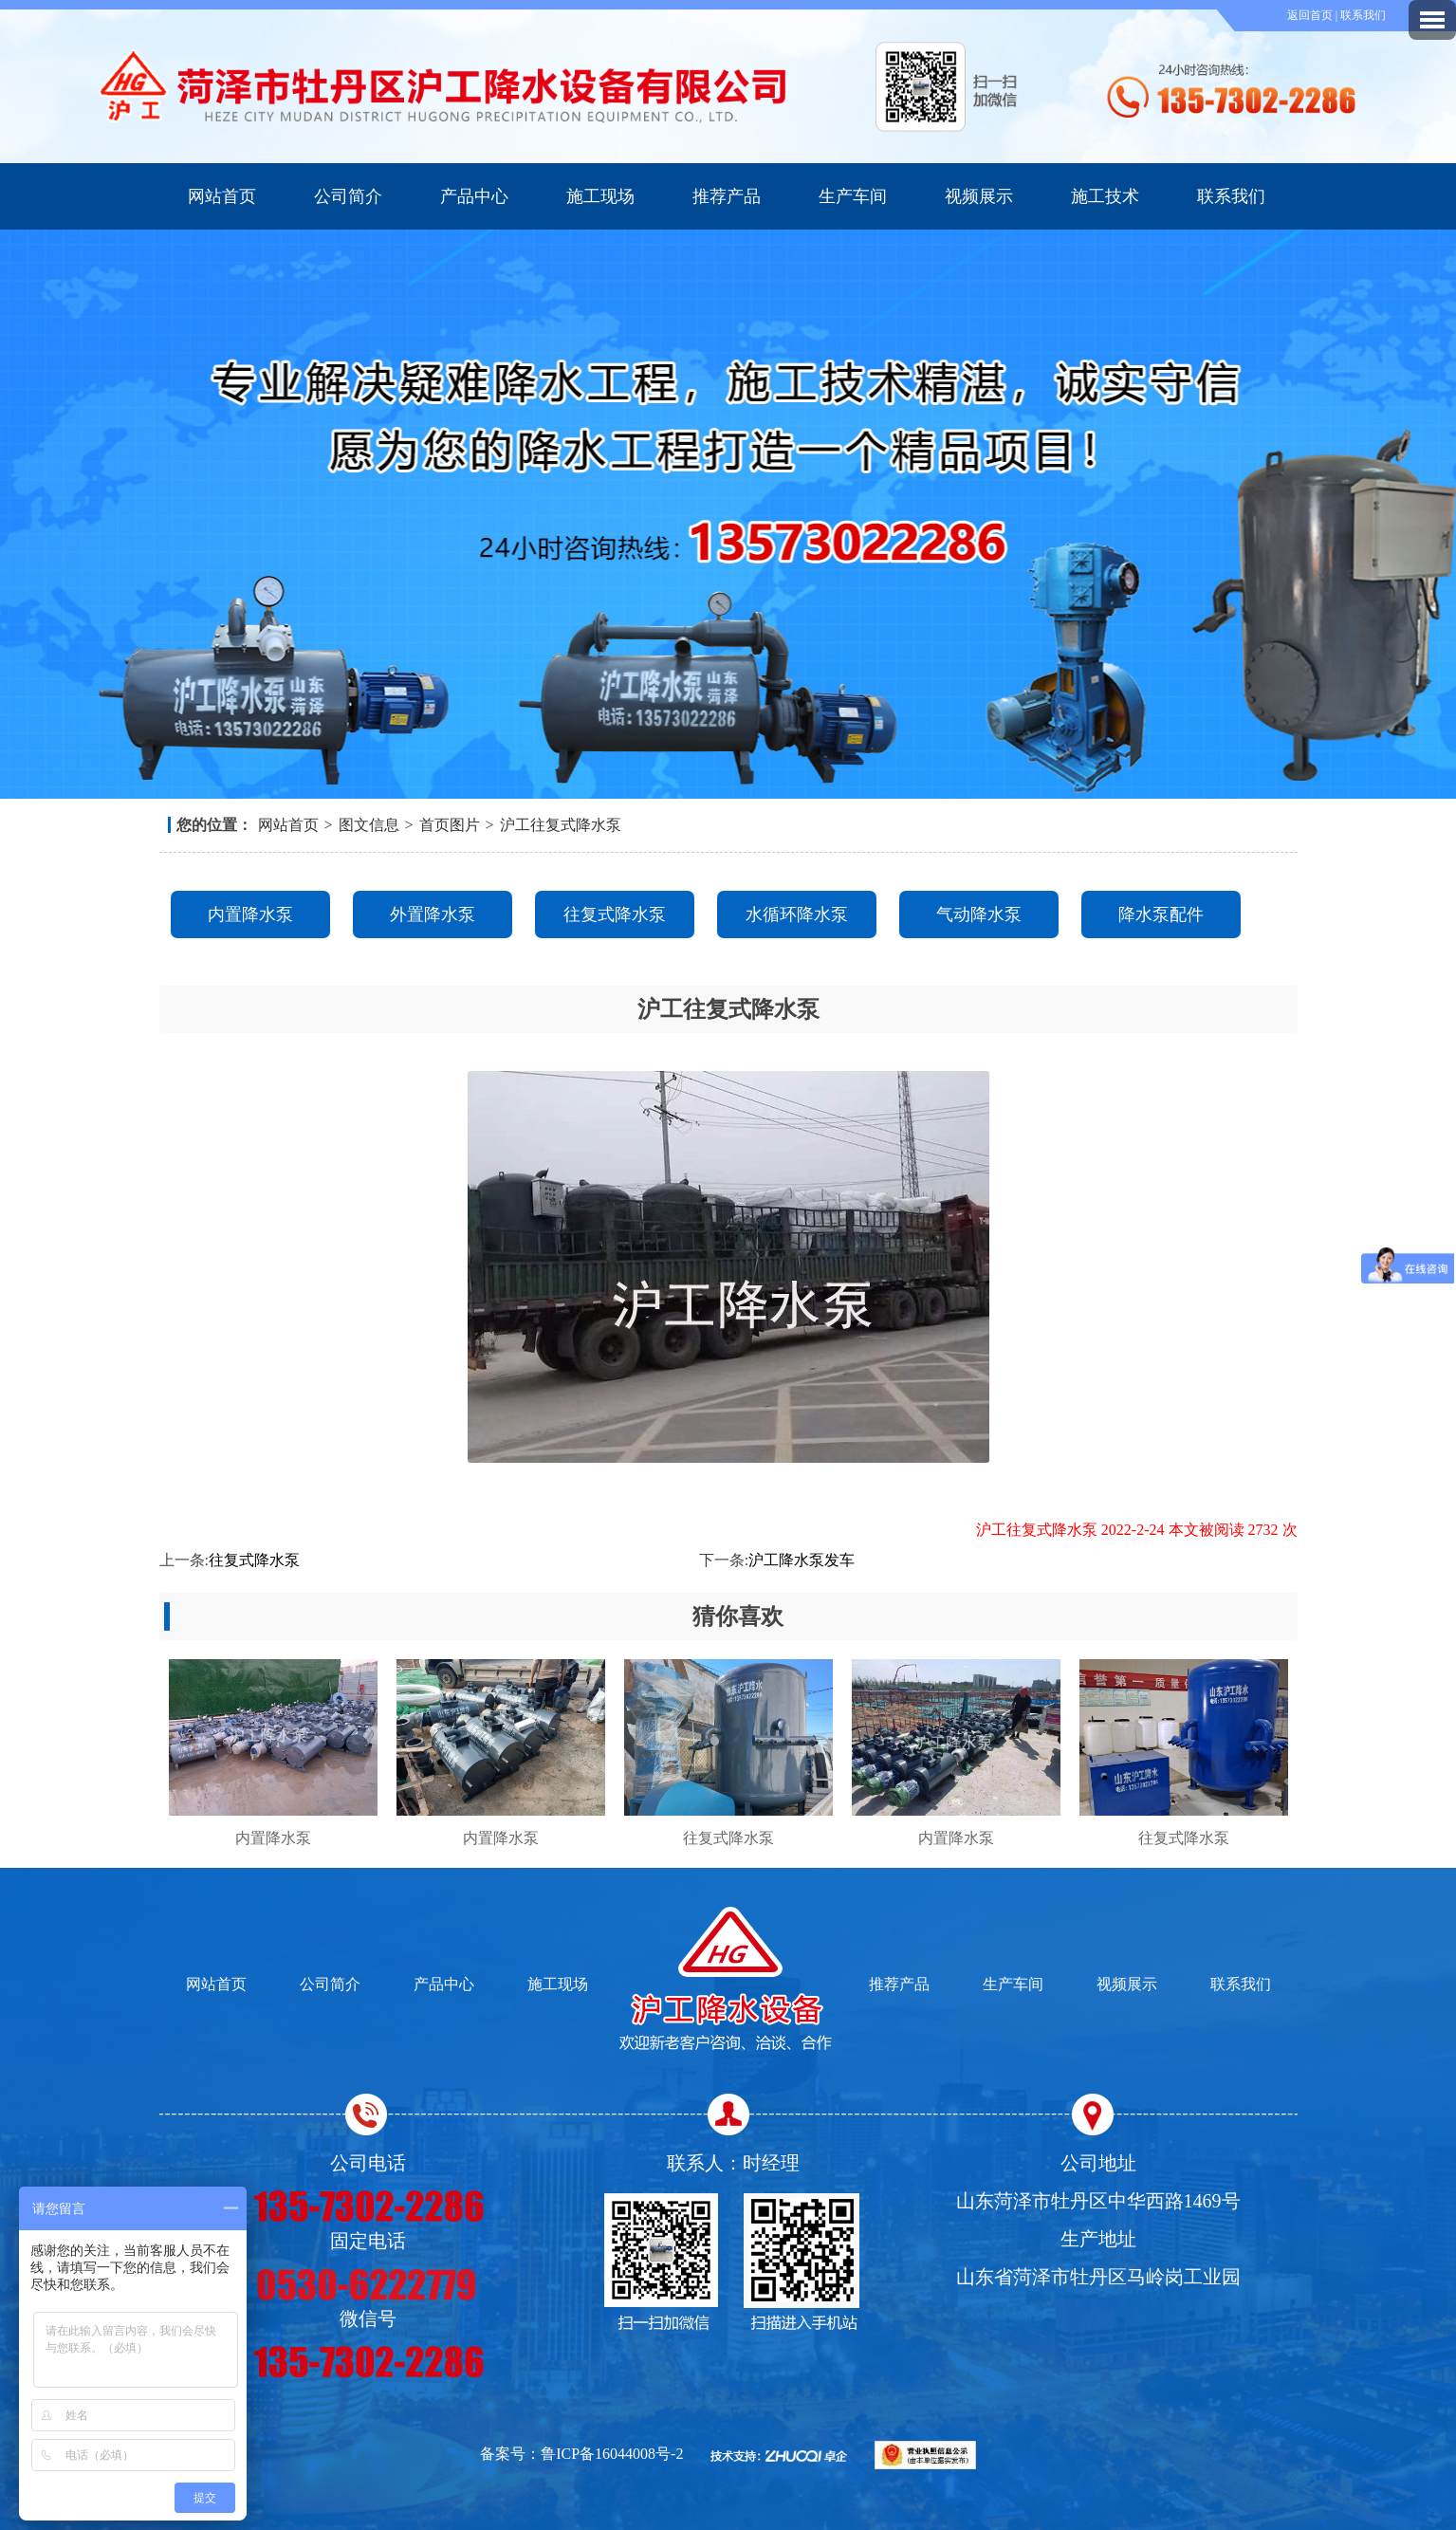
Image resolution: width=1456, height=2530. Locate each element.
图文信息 (369, 825)
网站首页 (222, 196)
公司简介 (348, 196)
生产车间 (853, 196)
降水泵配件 (1161, 914)
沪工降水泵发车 (801, 1560)
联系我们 (1363, 15)
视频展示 (979, 196)
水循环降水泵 (797, 914)
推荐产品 (726, 196)
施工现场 (600, 196)
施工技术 (1105, 196)
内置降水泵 (250, 914)
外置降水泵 (432, 914)
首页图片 (449, 825)
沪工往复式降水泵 (560, 825)
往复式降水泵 (614, 914)
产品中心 (474, 196)
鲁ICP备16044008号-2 (612, 2454)
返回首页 (1311, 15)
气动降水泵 (979, 914)
